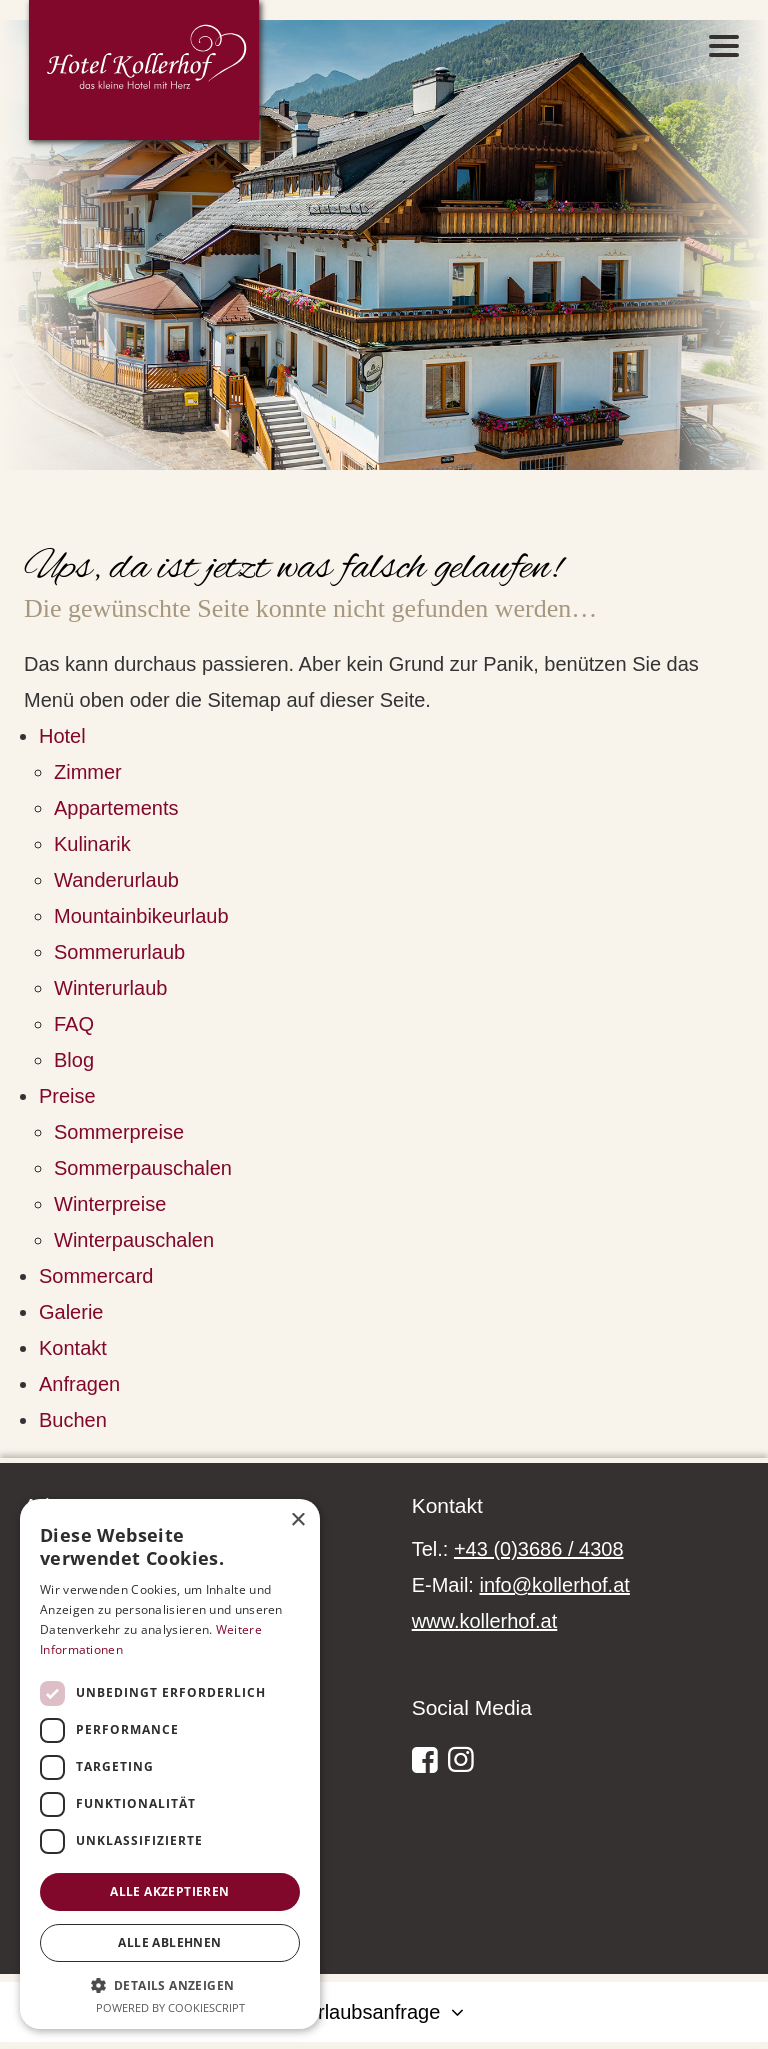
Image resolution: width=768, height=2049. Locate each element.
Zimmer (88, 772)
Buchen (73, 1420)
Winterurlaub (110, 988)
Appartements (116, 808)
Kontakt (73, 1348)
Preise (67, 1096)
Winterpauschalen (134, 1240)
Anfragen (79, 1384)
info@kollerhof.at (554, 1585)
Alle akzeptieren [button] (169, 1891)
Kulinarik (92, 844)
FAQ (74, 1024)
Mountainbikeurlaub (141, 916)
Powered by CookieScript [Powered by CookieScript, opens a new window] (170, 2007)
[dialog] (170, 1764)
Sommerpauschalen (143, 1168)
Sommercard (96, 1276)
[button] (170, 1985)
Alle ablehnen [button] (169, 1942)
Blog (74, 1060)
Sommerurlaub (119, 952)
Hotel (62, 736)
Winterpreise (110, 1204)
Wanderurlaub (116, 880)
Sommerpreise (119, 1132)
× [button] (297, 1520)
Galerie (71, 1312)
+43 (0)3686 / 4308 (539, 1549)
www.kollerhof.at (485, 1621)
